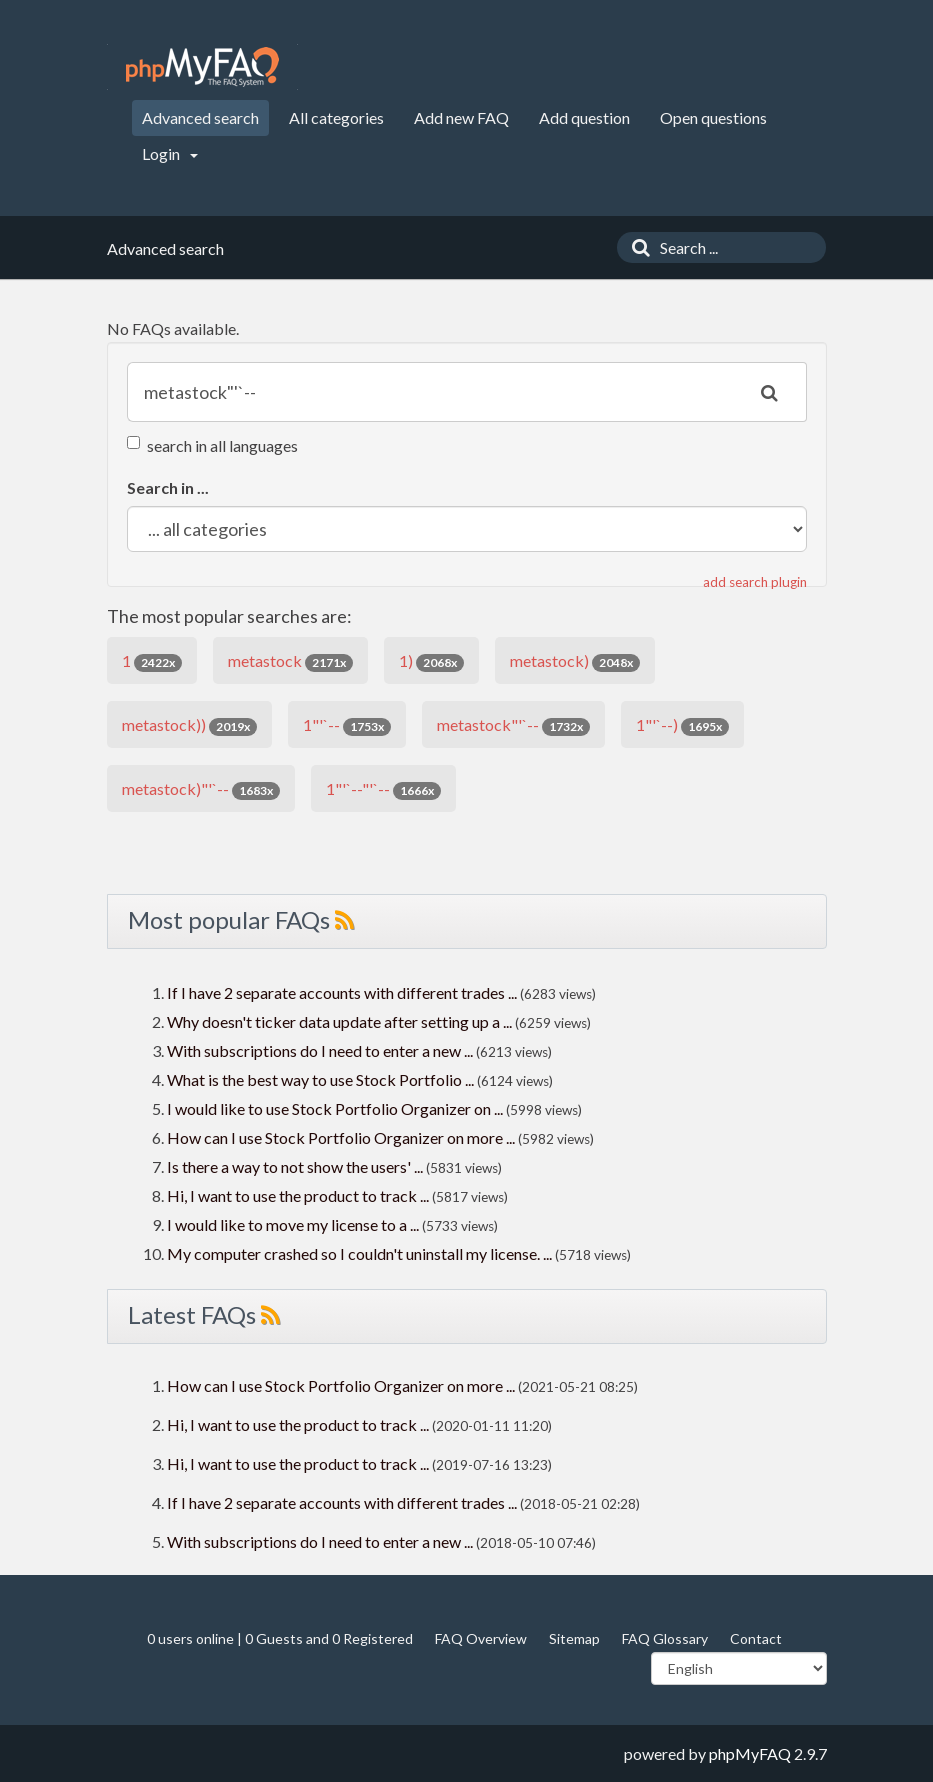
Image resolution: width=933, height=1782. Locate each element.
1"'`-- (347, 725)
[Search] (636, 247)
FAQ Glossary (665, 1638)
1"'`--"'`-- (383, 789)
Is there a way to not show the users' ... (295, 1166)
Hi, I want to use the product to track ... (298, 1195)
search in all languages (212, 445)
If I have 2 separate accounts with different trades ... (342, 992)
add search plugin (755, 582)
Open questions (713, 117)
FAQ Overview (481, 1638)
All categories (336, 117)
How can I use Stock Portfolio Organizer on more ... (341, 1137)
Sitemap (574, 1638)
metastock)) (189, 725)
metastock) (575, 661)
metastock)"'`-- (201, 789)
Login (170, 153)
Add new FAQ (461, 117)
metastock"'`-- (513, 725)
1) (431, 661)
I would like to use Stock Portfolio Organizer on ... (335, 1108)
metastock (290, 661)
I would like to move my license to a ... (293, 1224)
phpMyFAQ (750, 1753)
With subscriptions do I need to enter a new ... (320, 1050)
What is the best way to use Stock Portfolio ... (320, 1079)
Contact (756, 1638)
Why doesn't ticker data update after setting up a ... (339, 1021)
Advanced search (200, 117)
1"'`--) (682, 725)
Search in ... (168, 487)
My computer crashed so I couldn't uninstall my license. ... (359, 1253)
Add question (584, 117)
